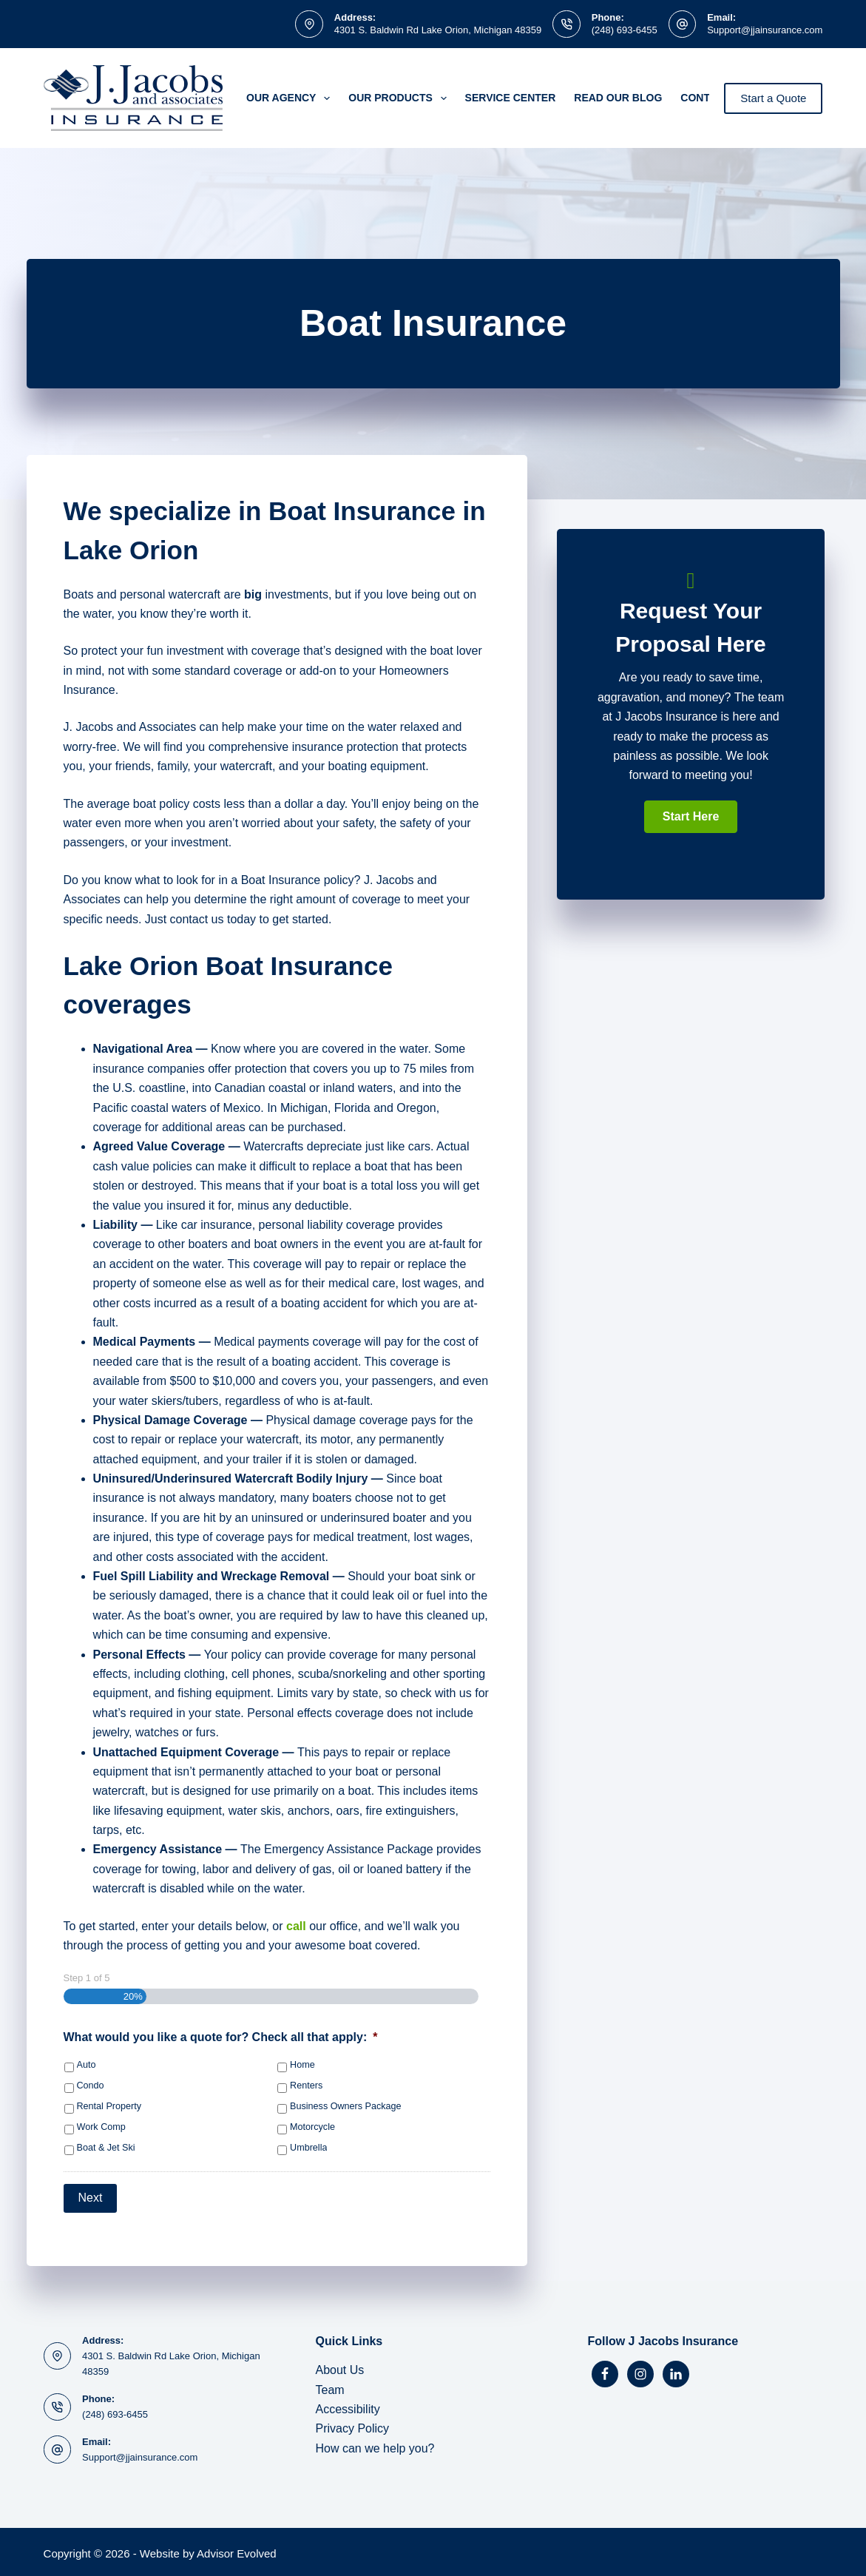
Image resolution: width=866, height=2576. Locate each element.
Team (330, 2386)
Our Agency (291, 98)
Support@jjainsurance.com (764, 30)
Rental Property (109, 2106)
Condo (90, 2085)
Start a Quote (773, 98)
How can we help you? (375, 2445)
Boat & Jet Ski (106, 2147)
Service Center (510, 98)
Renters (306, 2085)
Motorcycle (312, 2127)
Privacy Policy (353, 2425)
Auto (86, 2065)
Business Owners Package (346, 2106)
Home (302, 2065)
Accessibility (348, 2406)
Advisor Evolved (237, 2550)
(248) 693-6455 (624, 30)
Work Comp (101, 2127)
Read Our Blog (618, 98)
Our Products (400, 98)
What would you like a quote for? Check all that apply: (221, 2037)
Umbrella (308, 2147)
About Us (340, 2367)
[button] (690, 816)
